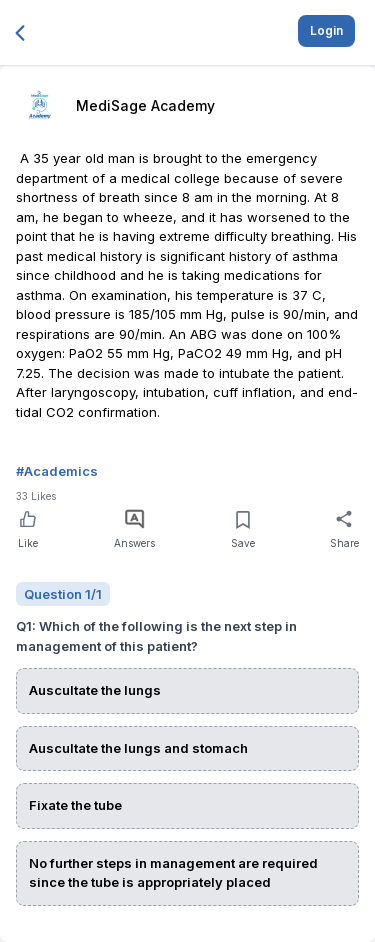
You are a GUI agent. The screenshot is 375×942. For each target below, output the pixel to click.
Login (326, 30)
